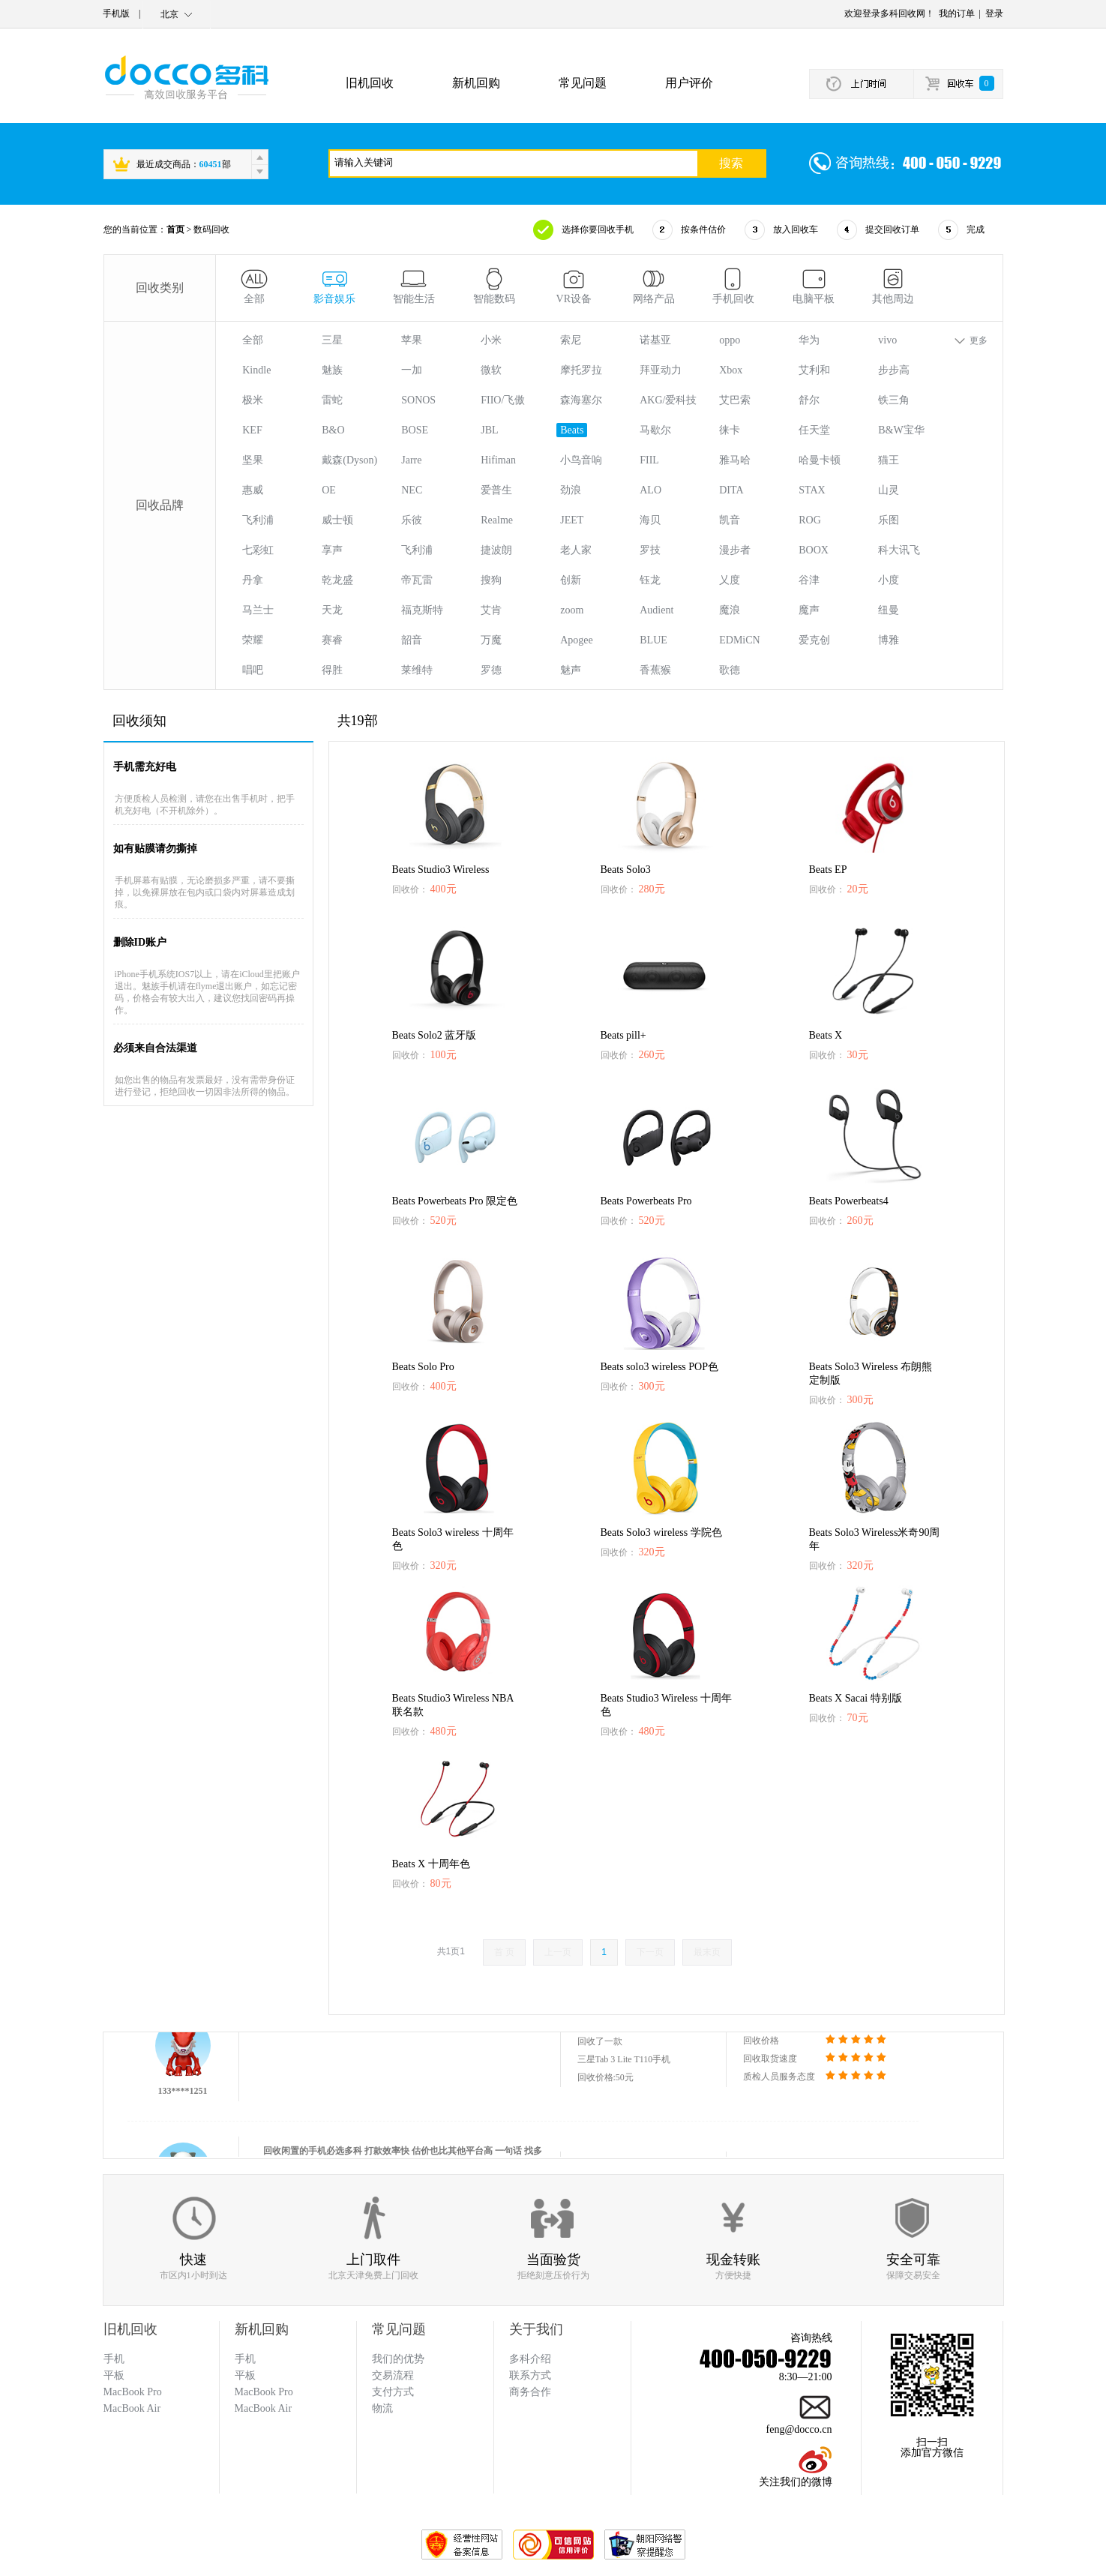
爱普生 (496, 490)
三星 (332, 340)
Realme (497, 520)
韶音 (411, 640)
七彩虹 (258, 550)
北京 (169, 14)
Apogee (576, 640)
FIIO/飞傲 (503, 400)
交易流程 (393, 2375)
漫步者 (735, 550)
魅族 (332, 370)
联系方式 (530, 2375)
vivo (887, 340)
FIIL (649, 460)
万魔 (491, 640)
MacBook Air (263, 2408)
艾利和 (814, 370)
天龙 (332, 610)
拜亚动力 (661, 370)
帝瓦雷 (417, 580)
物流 (382, 2408)
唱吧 (252, 670)
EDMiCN (739, 640)
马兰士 (258, 610)
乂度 (729, 580)
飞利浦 (258, 520)
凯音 (729, 520)
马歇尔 (655, 430)
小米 (491, 340)
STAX (812, 490)
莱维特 (417, 670)
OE (329, 490)
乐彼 (411, 520)
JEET (571, 520)
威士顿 (337, 520)
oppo (729, 340)
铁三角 (894, 400)
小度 (888, 580)
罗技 (650, 550)
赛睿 (332, 640)
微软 (491, 370)
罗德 (491, 670)
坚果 (252, 460)
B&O (333, 430)
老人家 (576, 550)
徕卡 (729, 430)
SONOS (418, 400)
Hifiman (498, 460)
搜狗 (491, 580)
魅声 (570, 670)
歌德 (729, 670)
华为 (809, 340)
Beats (571, 430)
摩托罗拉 (581, 370)
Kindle (256, 370)
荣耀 (252, 640)
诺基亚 (655, 340)
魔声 (809, 610)
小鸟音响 (581, 460)
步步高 (894, 370)
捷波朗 (496, 550)
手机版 (116, 13)
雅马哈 (735, 460)
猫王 (888, 460)
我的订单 (957, 13)
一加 (411, 370)
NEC (411, 490)
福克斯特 (422, 610)
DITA (731, 490)
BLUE (653, 640)
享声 (332, 550)
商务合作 (530, 2392)
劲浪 (570, 490)
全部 (252, 340)
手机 (245, 2359)
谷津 (809, 580)
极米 (252, 400)
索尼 (570, 340)
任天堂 (814, 430)
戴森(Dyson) (349, 460)
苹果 (411, 340)
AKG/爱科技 (668, 400)
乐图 (888, 520)
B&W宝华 (901, 430)
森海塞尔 (581, 400)
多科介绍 (530, 2359)
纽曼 (888, 610)
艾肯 (491, 610)
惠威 (252, 490)
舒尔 (809, 400)
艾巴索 (735, 400)
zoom (571, 610)
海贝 (650, 520)
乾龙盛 (337, 580)
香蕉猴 (655, 670)
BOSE (414, 430)
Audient (656, 610)
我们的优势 (398, 2359)
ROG (810, 520)
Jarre (411, 460)
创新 (570, 580)
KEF (252, 430)
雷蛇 (332, 400)
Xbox (730, 370)
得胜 (332, 670)
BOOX (814, 550)
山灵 (888, 490)
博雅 (888, 640)
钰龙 (650, 580)
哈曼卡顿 (820, 460)
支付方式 (393, 2392)
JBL (489, 430)
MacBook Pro (264, 2392)
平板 (245, 2375)
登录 (994, 13)
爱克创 (814, 640)
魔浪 (729, 610)
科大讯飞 (899, 550)
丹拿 (252, 580)
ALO (650, 490)
